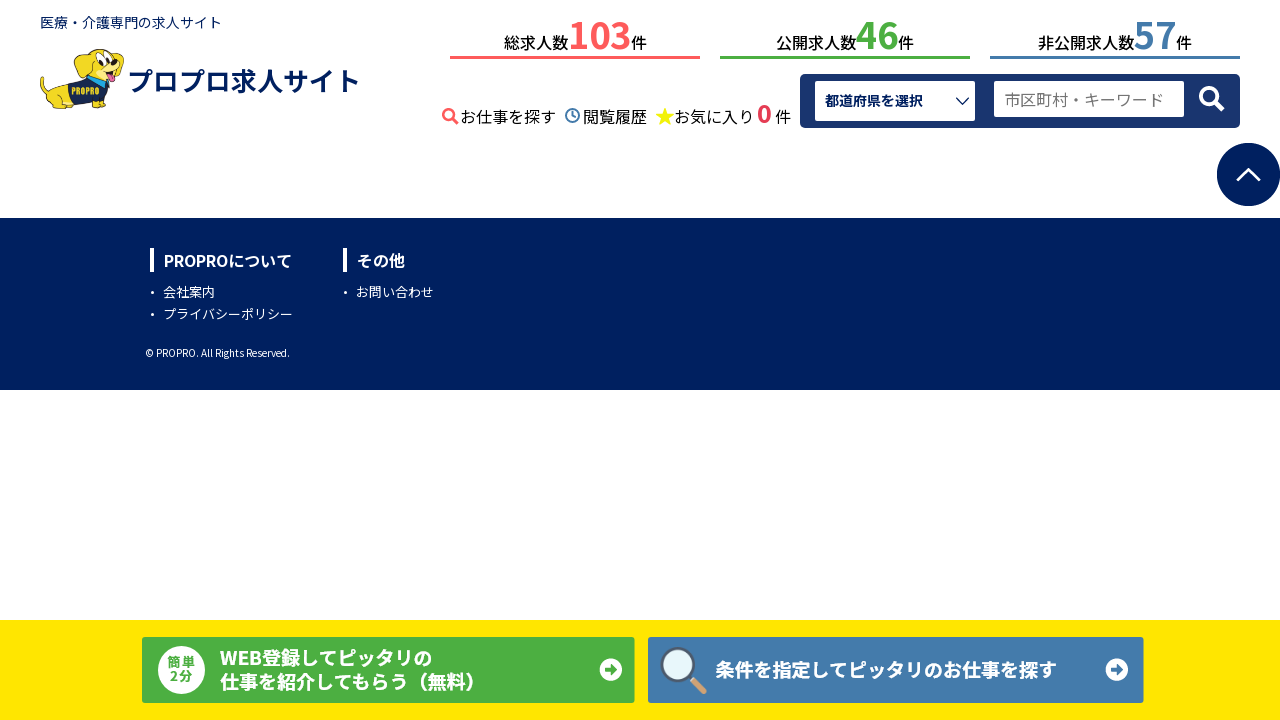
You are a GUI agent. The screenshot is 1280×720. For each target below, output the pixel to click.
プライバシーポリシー (228, 309)
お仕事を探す (508, 112)
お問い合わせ (395, 287)
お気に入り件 (732, 110)
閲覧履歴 (615, 112)
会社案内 (189, 287)
